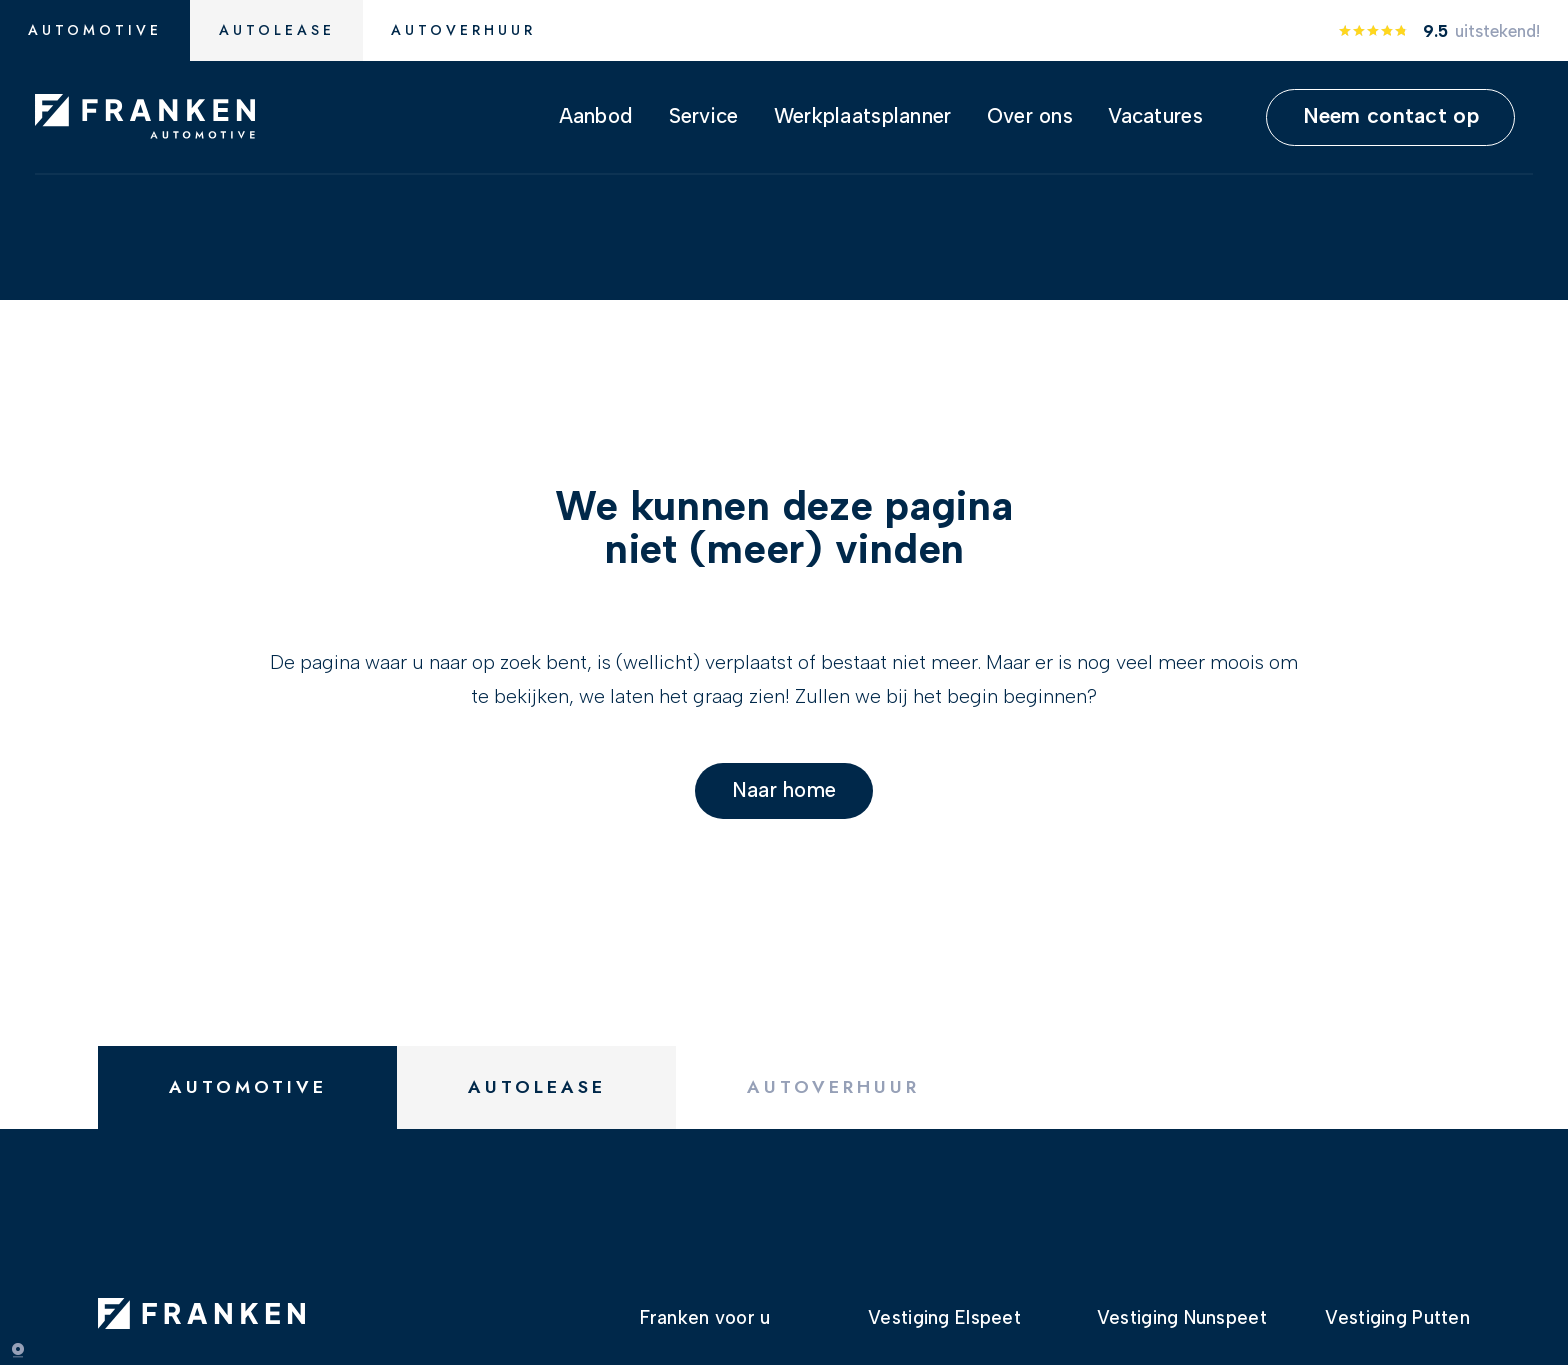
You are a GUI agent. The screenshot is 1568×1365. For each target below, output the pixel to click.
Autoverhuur (463, 30)
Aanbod (596, 115)
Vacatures (1155, 115)
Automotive (95, 30)
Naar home (784, 782)
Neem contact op (1391, 115)
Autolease (277, 30)
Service (704, 115)
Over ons (1030, 115)
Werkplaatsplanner (863, 115)
